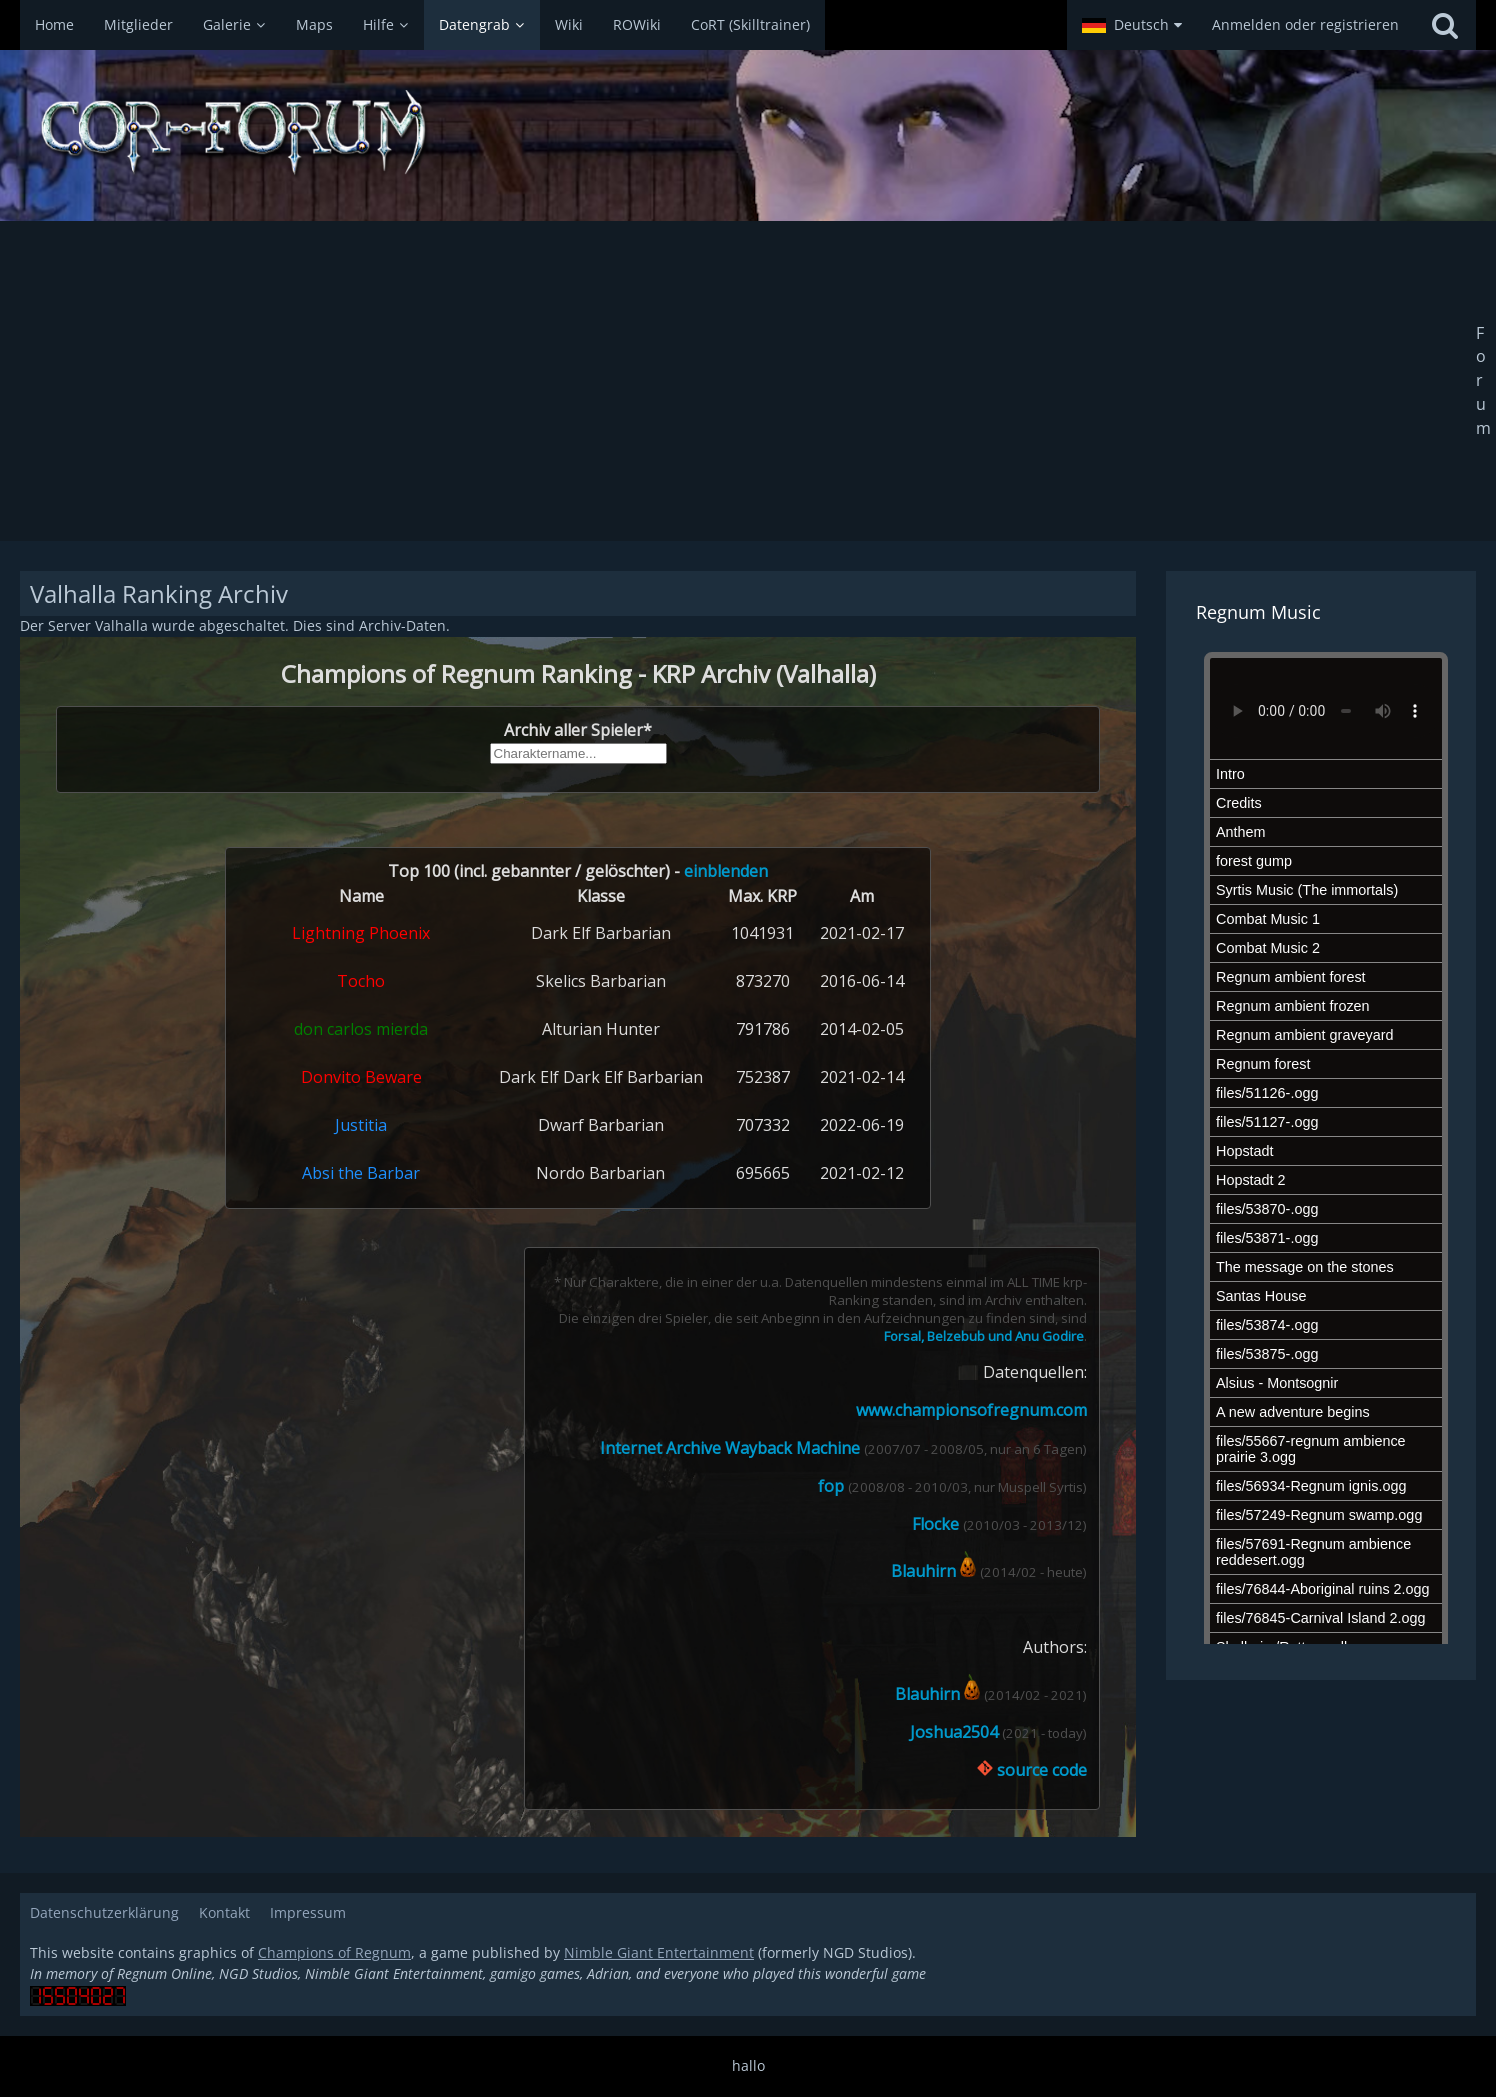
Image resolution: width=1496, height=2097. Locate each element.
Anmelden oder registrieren (1305, 24)
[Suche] (1445, 25)
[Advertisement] (748, 381)
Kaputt (578, 1237)
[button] (1132, 25)
